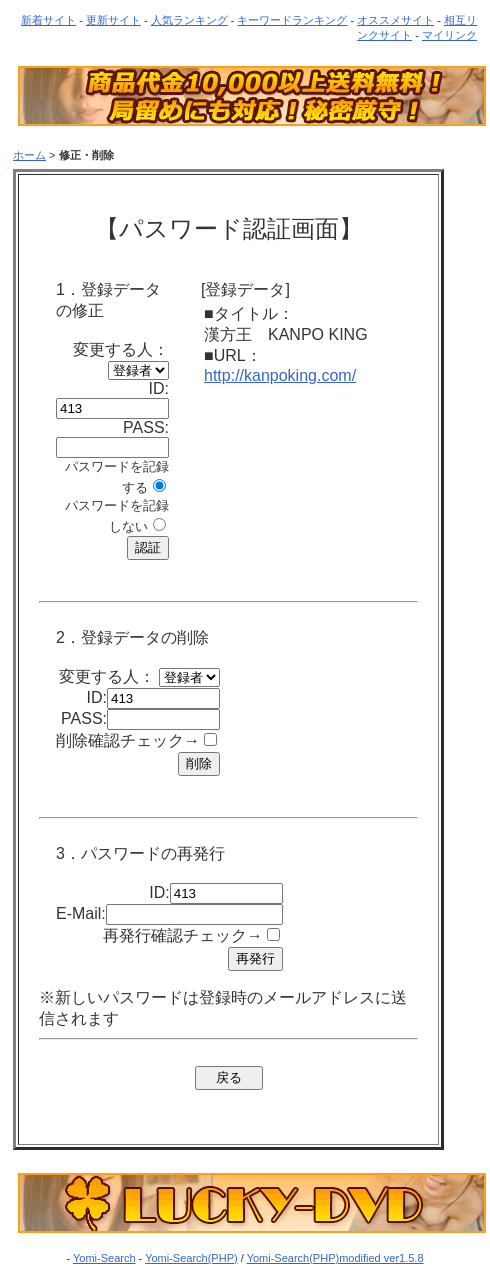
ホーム (29, 155)
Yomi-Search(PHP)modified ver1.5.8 (335, 1258)
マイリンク (449, 35)
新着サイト (48, 20)
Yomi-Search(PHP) (191, 1258)
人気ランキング (189, 20)
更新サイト (113, 20)
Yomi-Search (104, 1258)
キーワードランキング (292, 20)
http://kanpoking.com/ (280, 375)
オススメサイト (395, 20)
